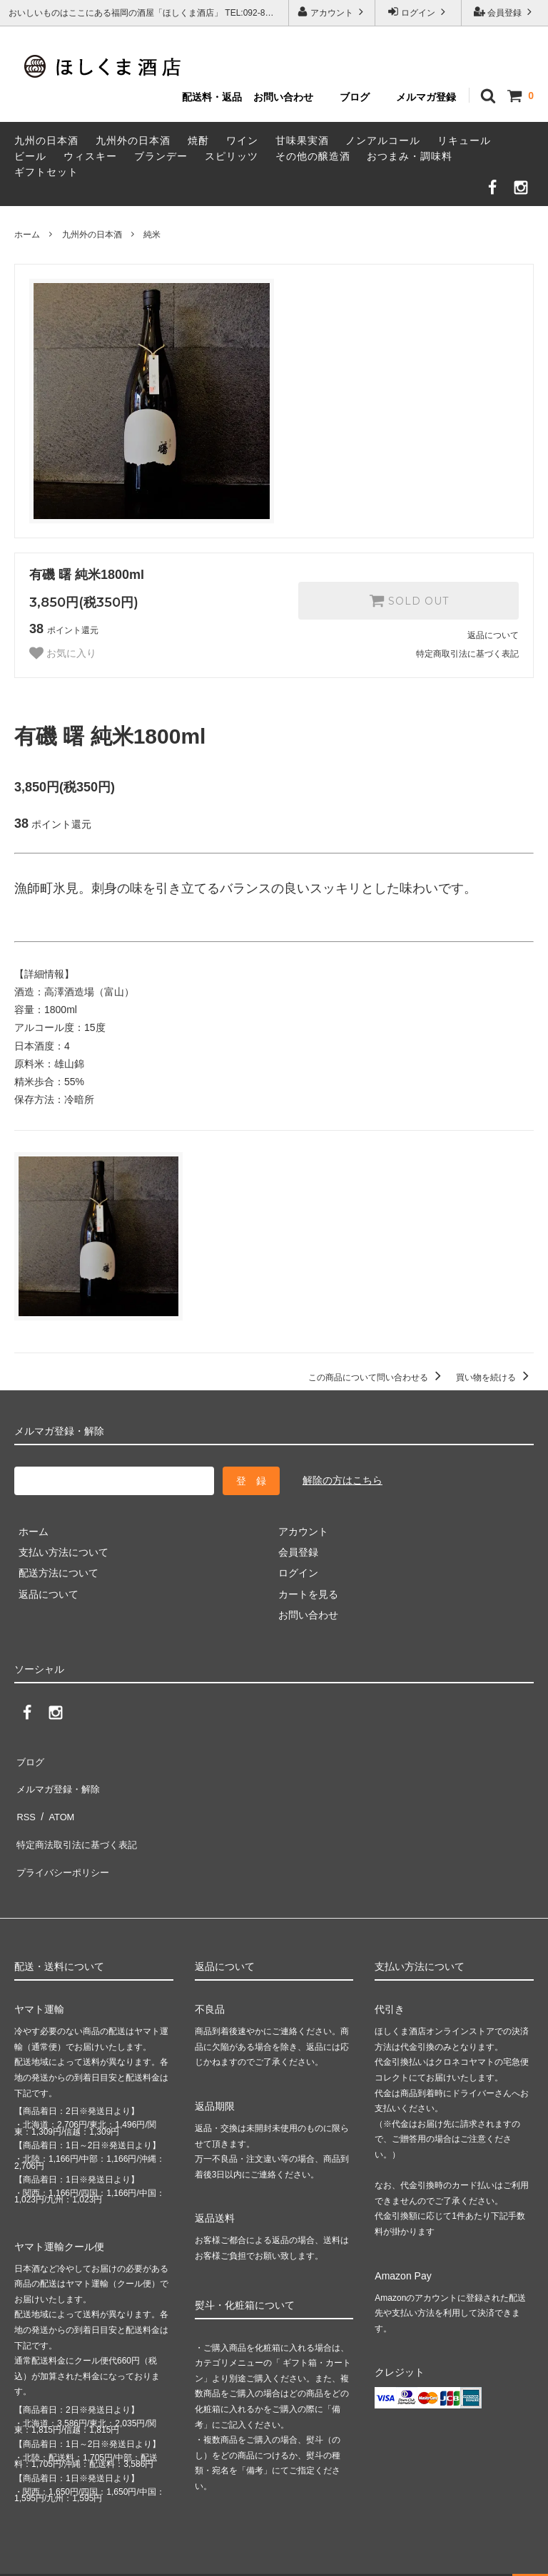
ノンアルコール (382, 140)
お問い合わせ (283, 97)
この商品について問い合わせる (377, 1377)
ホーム (27, 235)
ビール (30, 156)
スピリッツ (231, 156)
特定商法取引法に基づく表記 (79, 1821)
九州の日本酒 (46, 140)
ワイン (242, 140)
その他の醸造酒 (312, 156)
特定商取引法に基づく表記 (467, 654)
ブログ (355, 97)
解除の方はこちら (342, 1480)
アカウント (332, 12)
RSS (24, 1800)
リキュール (464, 140)
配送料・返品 (212, 97)
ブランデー (161, 156)
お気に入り (62, 653)
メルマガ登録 (426, 97)
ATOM (57, 1800)
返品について (493, 635)
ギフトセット (46, 172)
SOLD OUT (409, 600)
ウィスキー (90, 156)
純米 (152, 235)
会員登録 (505, 12)
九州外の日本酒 (133, 140)
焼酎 (198, 140)
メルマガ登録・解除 (59, 1779)
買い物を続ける (495, 1377)
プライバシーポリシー (64, 1842)
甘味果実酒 (302, 140)
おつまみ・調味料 (409, 156)
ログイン (418, 12)
